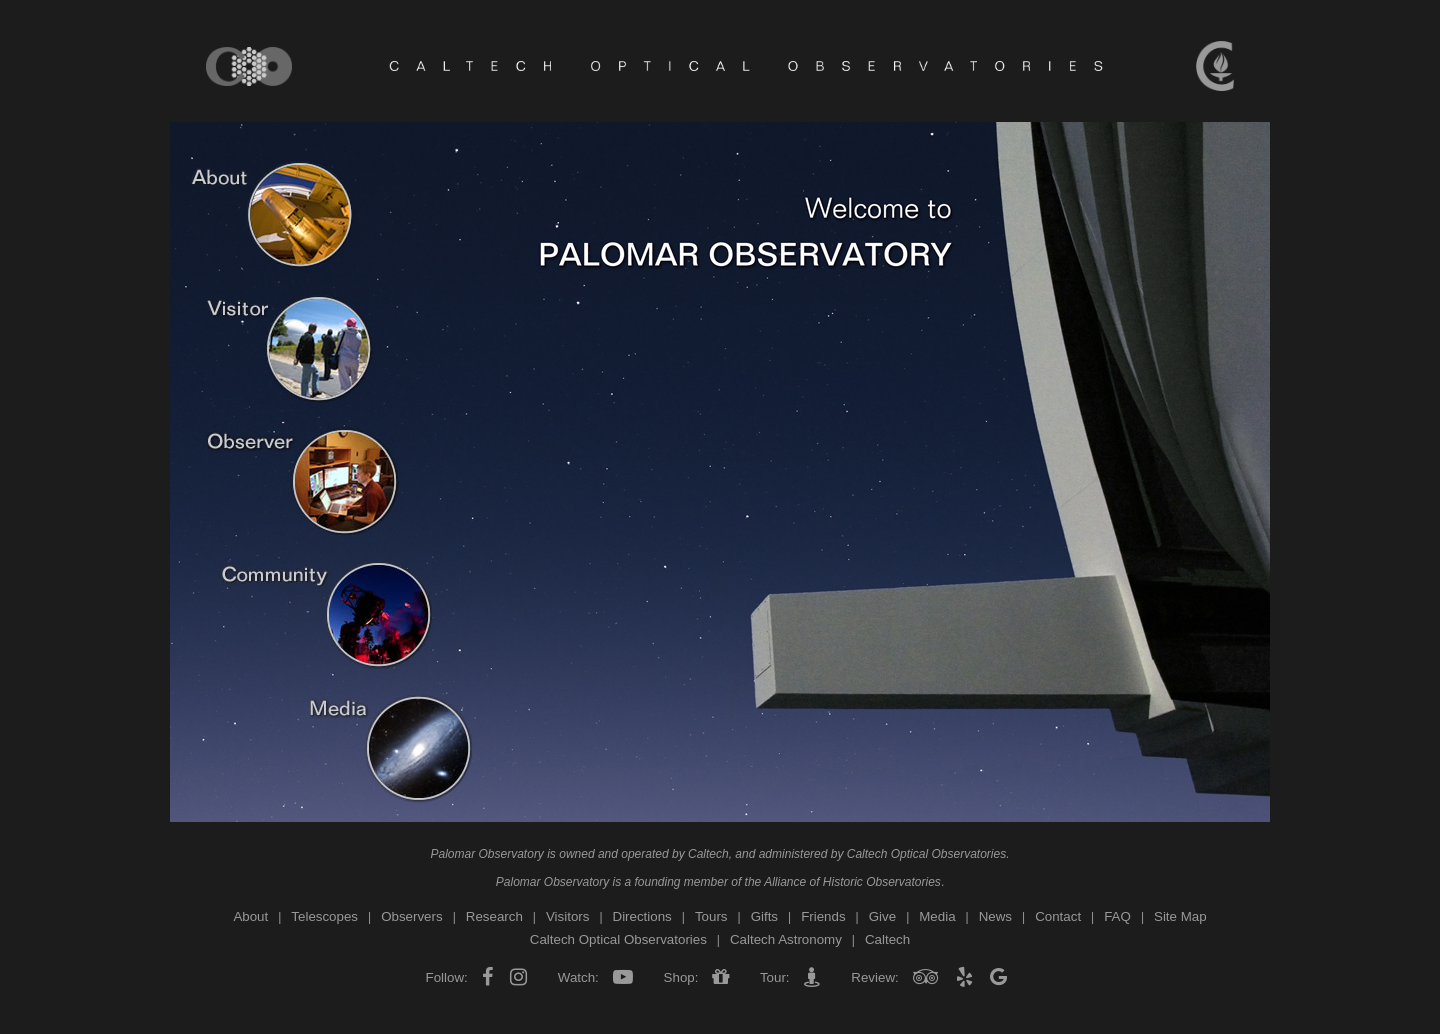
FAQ (1117, 916)
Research (494, 916)
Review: (875, 977)
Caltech (708, 854)
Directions (642, 916)
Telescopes (324, 916)
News (995, 916)
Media (937, 916)
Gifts (764, 916)
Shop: (681, 977)
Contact (1058, 916)
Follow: (449, 977)
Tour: (774, 977)
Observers (411, 916)
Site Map (1180, 916)
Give (882, 916)
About (250, 916)
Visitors (567, 916)
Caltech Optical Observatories (926, 854)
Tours (711, 916)
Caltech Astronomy (786, 939)
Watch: (578, 977)
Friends (823, 916)
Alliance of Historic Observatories (852, 882)
